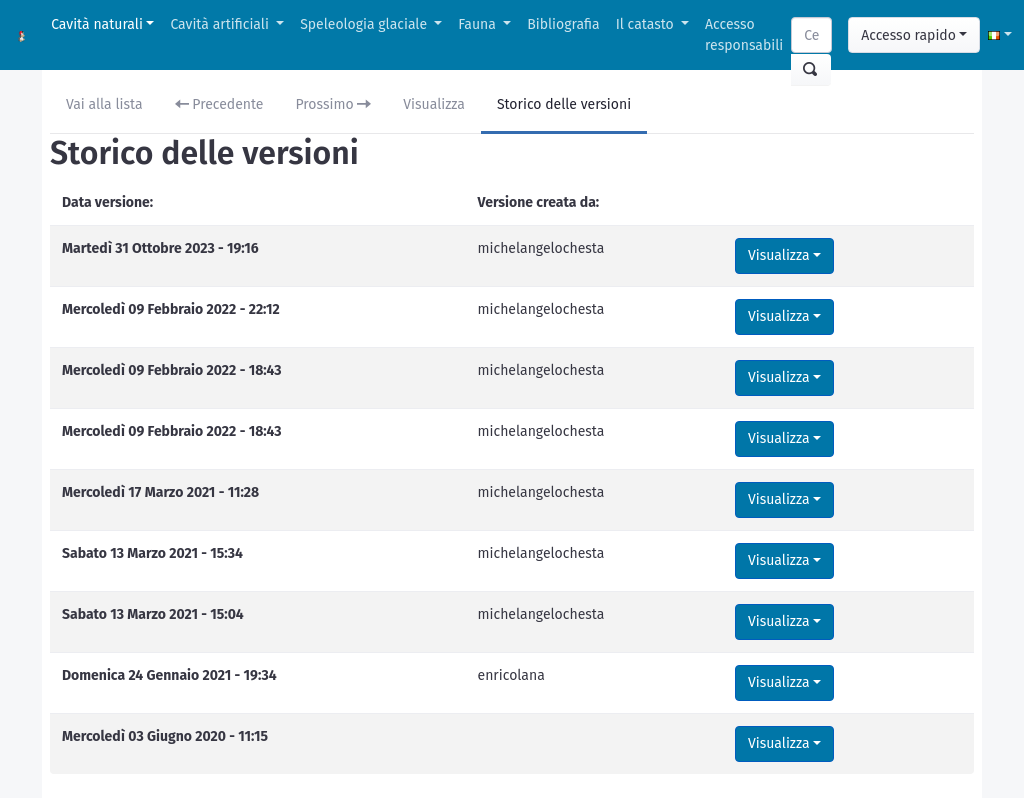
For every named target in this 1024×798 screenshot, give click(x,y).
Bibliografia (563, 24)
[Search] (811, 35)
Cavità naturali (97, 24)
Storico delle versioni (564, 104)
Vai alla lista (104, 104)
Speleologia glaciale (365, 24)
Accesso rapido (908, 35)
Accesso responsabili (744, 35)
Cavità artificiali (221, 24)
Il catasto (647, 24)
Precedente (219, 104)
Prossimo (334, 104)
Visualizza (434, 104)
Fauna (478, 24)
